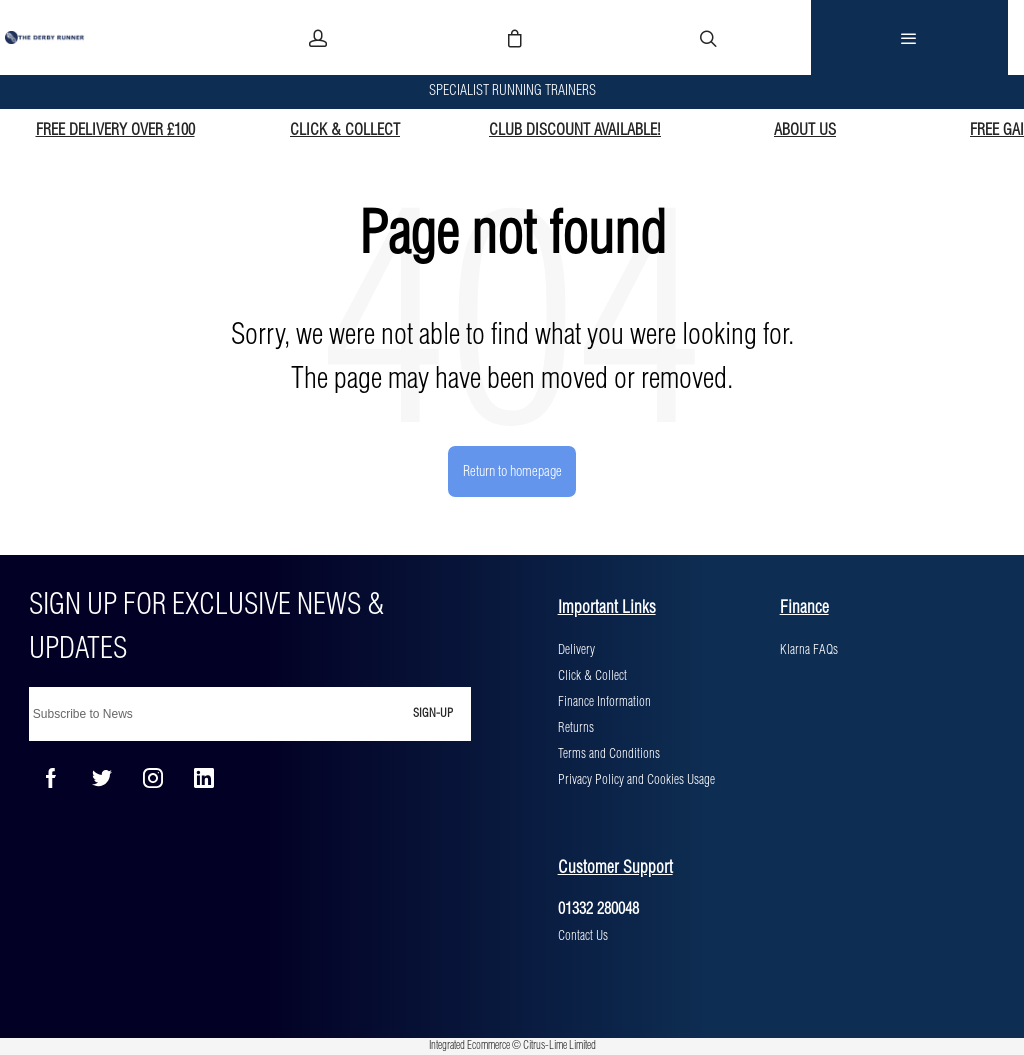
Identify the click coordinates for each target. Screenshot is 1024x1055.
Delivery (576, 650)
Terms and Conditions (609, 754)
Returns (576, 728)
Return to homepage (512, 472)
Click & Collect (592, 676)
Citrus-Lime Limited (559, 1046)
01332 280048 (598, 909)
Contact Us (583, 936)
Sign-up (433, 713)
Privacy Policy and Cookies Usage (636, 780)
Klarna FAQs (809, 650)
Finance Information (604, 702)
